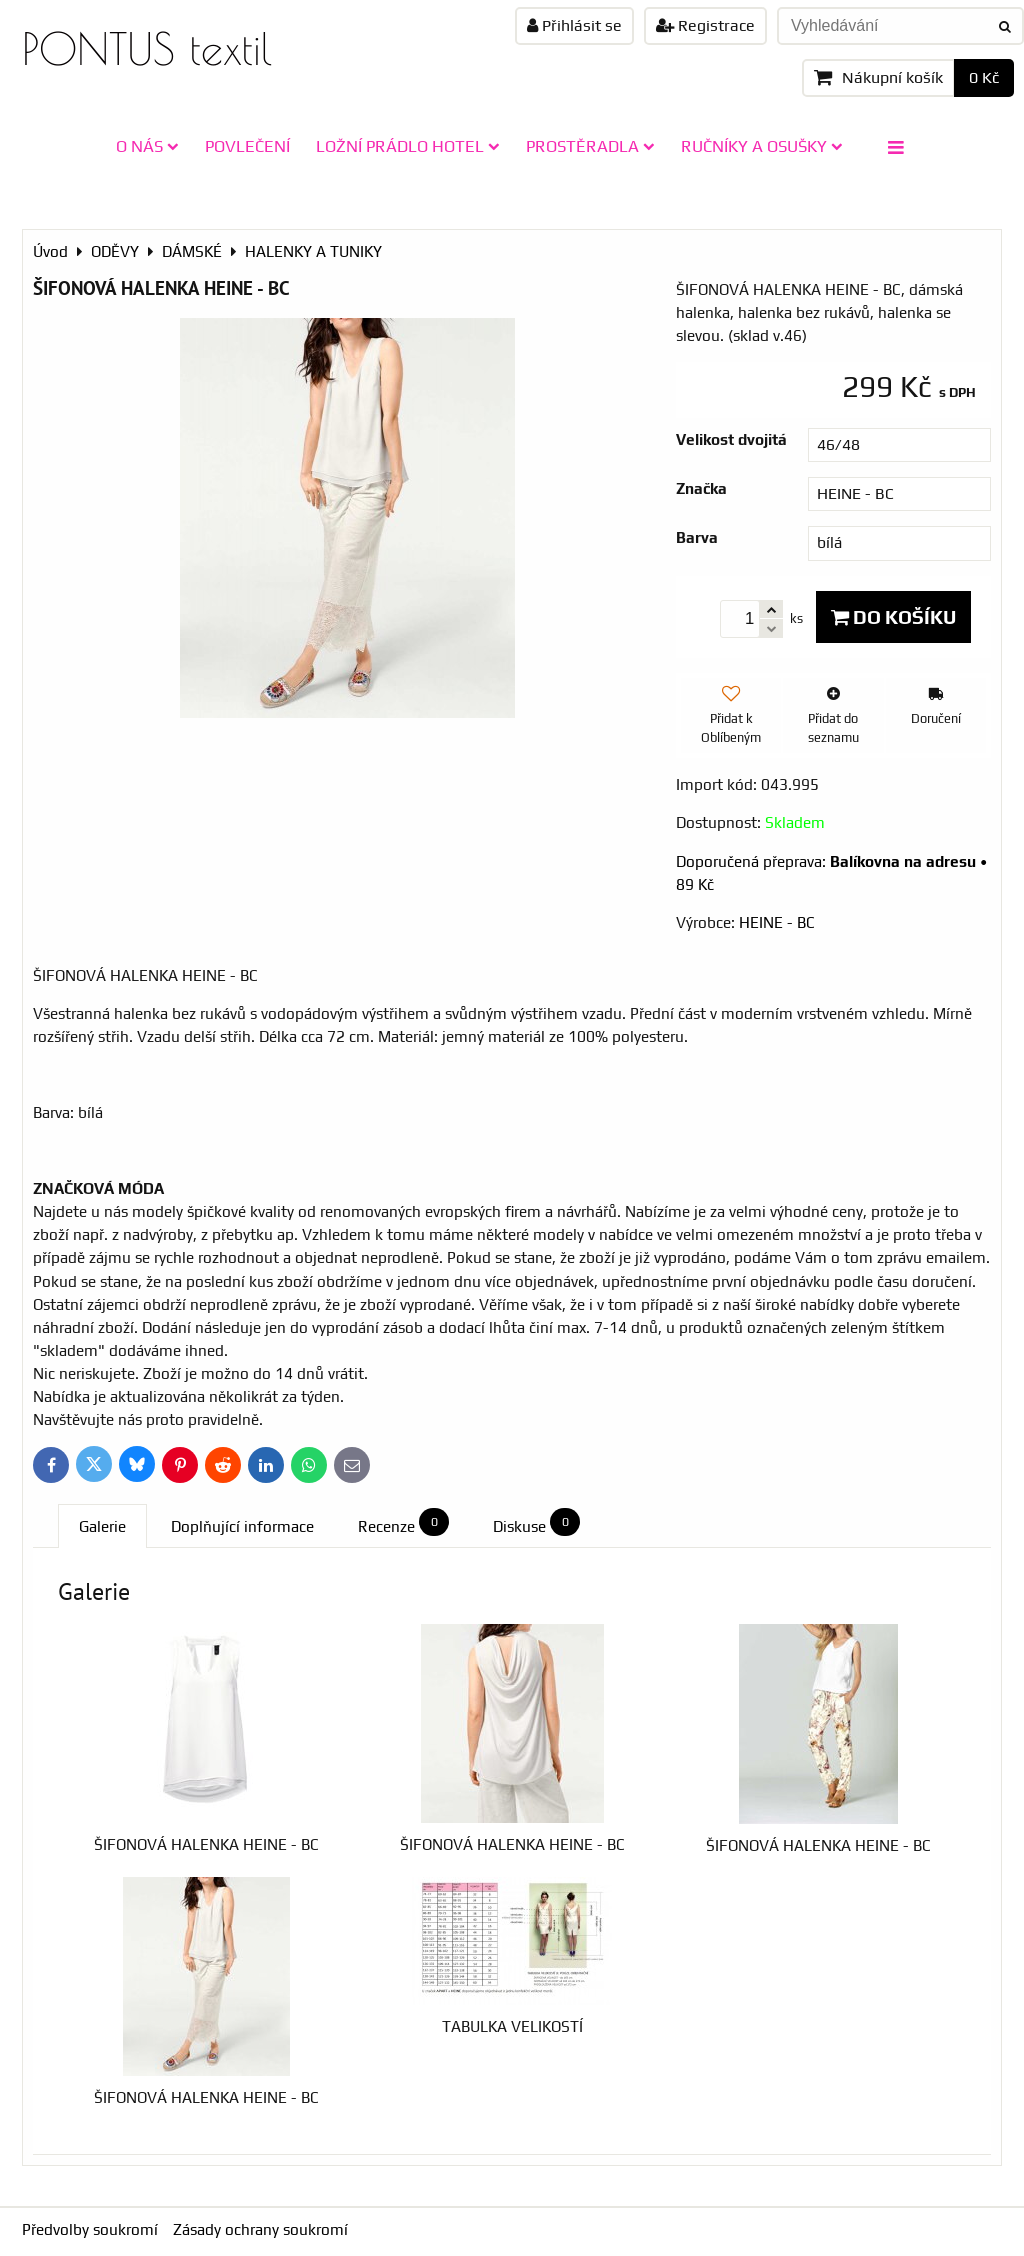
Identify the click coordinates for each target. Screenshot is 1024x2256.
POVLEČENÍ (247, 146)
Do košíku (893, 617)
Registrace (705, 25)
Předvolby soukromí (90, 2229)
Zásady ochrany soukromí (260, 2229)
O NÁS (147, 146)
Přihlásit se (574, 25)
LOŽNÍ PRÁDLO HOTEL (408, 146)
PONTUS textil (147, 48)
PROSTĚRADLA (590, 146)
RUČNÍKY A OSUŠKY (762, 146)
